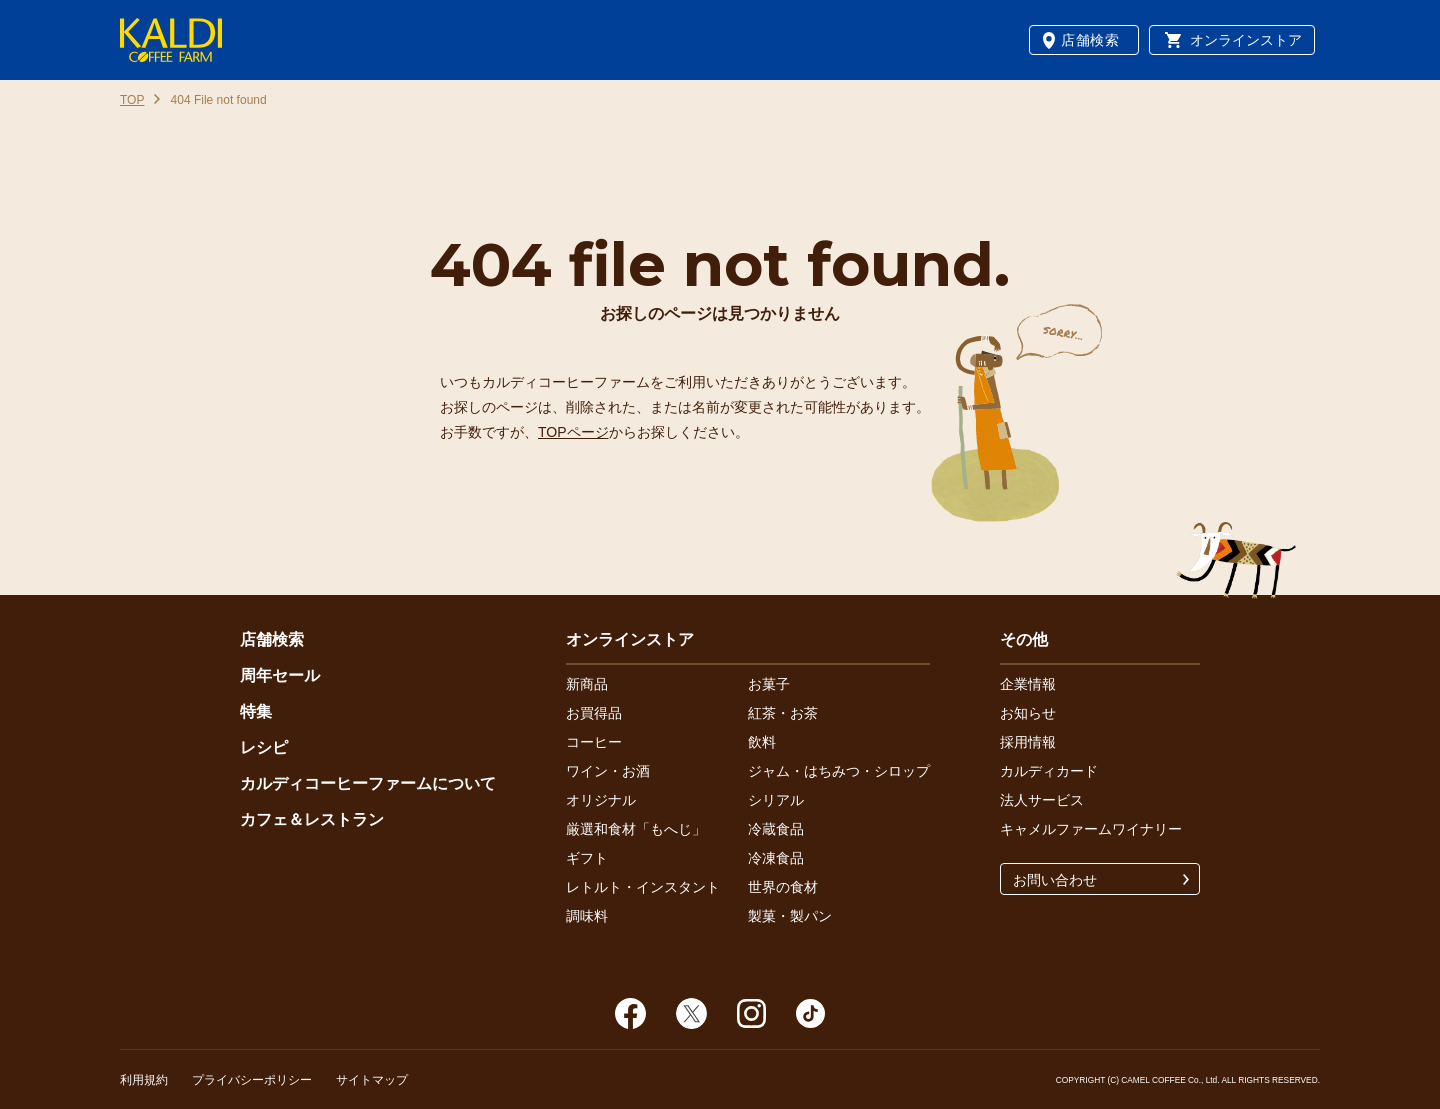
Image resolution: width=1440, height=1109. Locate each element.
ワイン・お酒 (608, 771)
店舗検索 (1090, 40)
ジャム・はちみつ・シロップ (839, 771)
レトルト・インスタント (643, 887)
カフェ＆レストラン (312, 819)
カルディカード (1049, 771)
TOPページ (573, 432)
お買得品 (594, 713)
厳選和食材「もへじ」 (636, 829)
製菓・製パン (790, 916)
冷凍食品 (776, 858)
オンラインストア (1246, 40)
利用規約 (144, 1080)
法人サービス (1042, 800)
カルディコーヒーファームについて (368, 783)
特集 (256, 711)
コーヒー (594, 742)
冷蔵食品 (776, 829)
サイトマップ (372, 1080)
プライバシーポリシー (252, 1080)
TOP (132, 100)
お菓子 (769, 684)
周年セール (280, 675)
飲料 (762, 742)
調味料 (587, 916)
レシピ (264, 747)
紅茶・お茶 (783, 713)
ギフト (587, 858)
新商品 (587, 684)
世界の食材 (783, 887)
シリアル (776, 800)
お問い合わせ (1055, 880)
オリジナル (601, 800)
